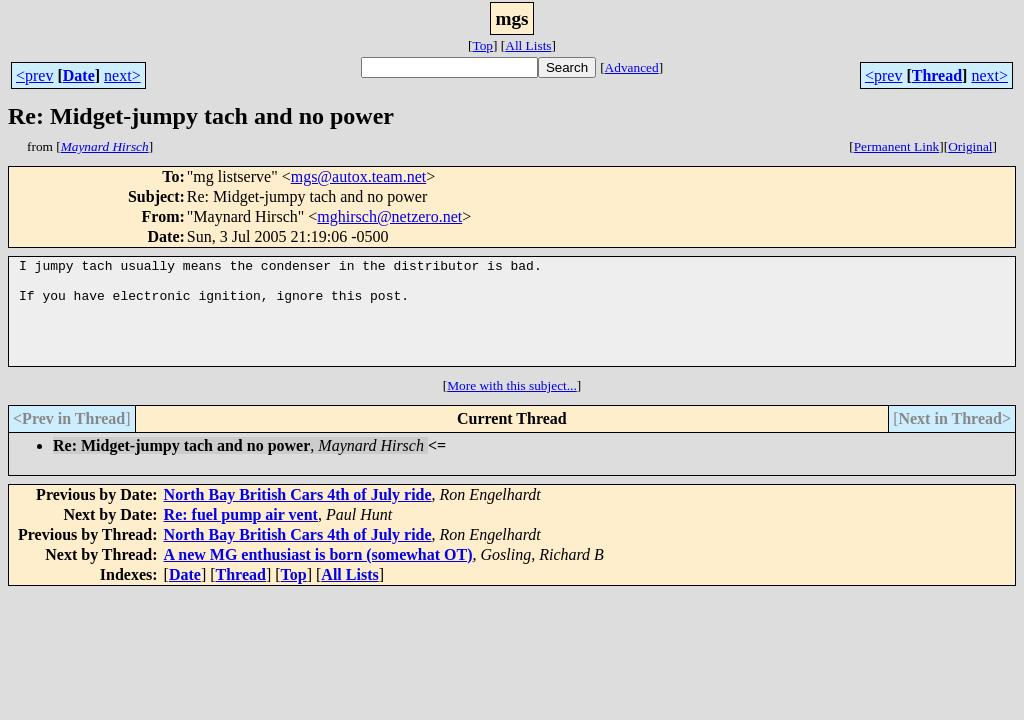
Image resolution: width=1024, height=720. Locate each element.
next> (122, 75)
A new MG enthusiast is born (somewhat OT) (318, 575)
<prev (34, 75)
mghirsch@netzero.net (389, 216)
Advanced (632, 67)
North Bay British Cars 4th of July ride (298, 515)
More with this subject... (512, 406)
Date (79, 75)
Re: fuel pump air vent (241, 535)
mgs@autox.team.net (359, 176)
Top (482, 45)
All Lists (528, 45)
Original (970, 146)
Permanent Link (897, 146)
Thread (937, 75)
